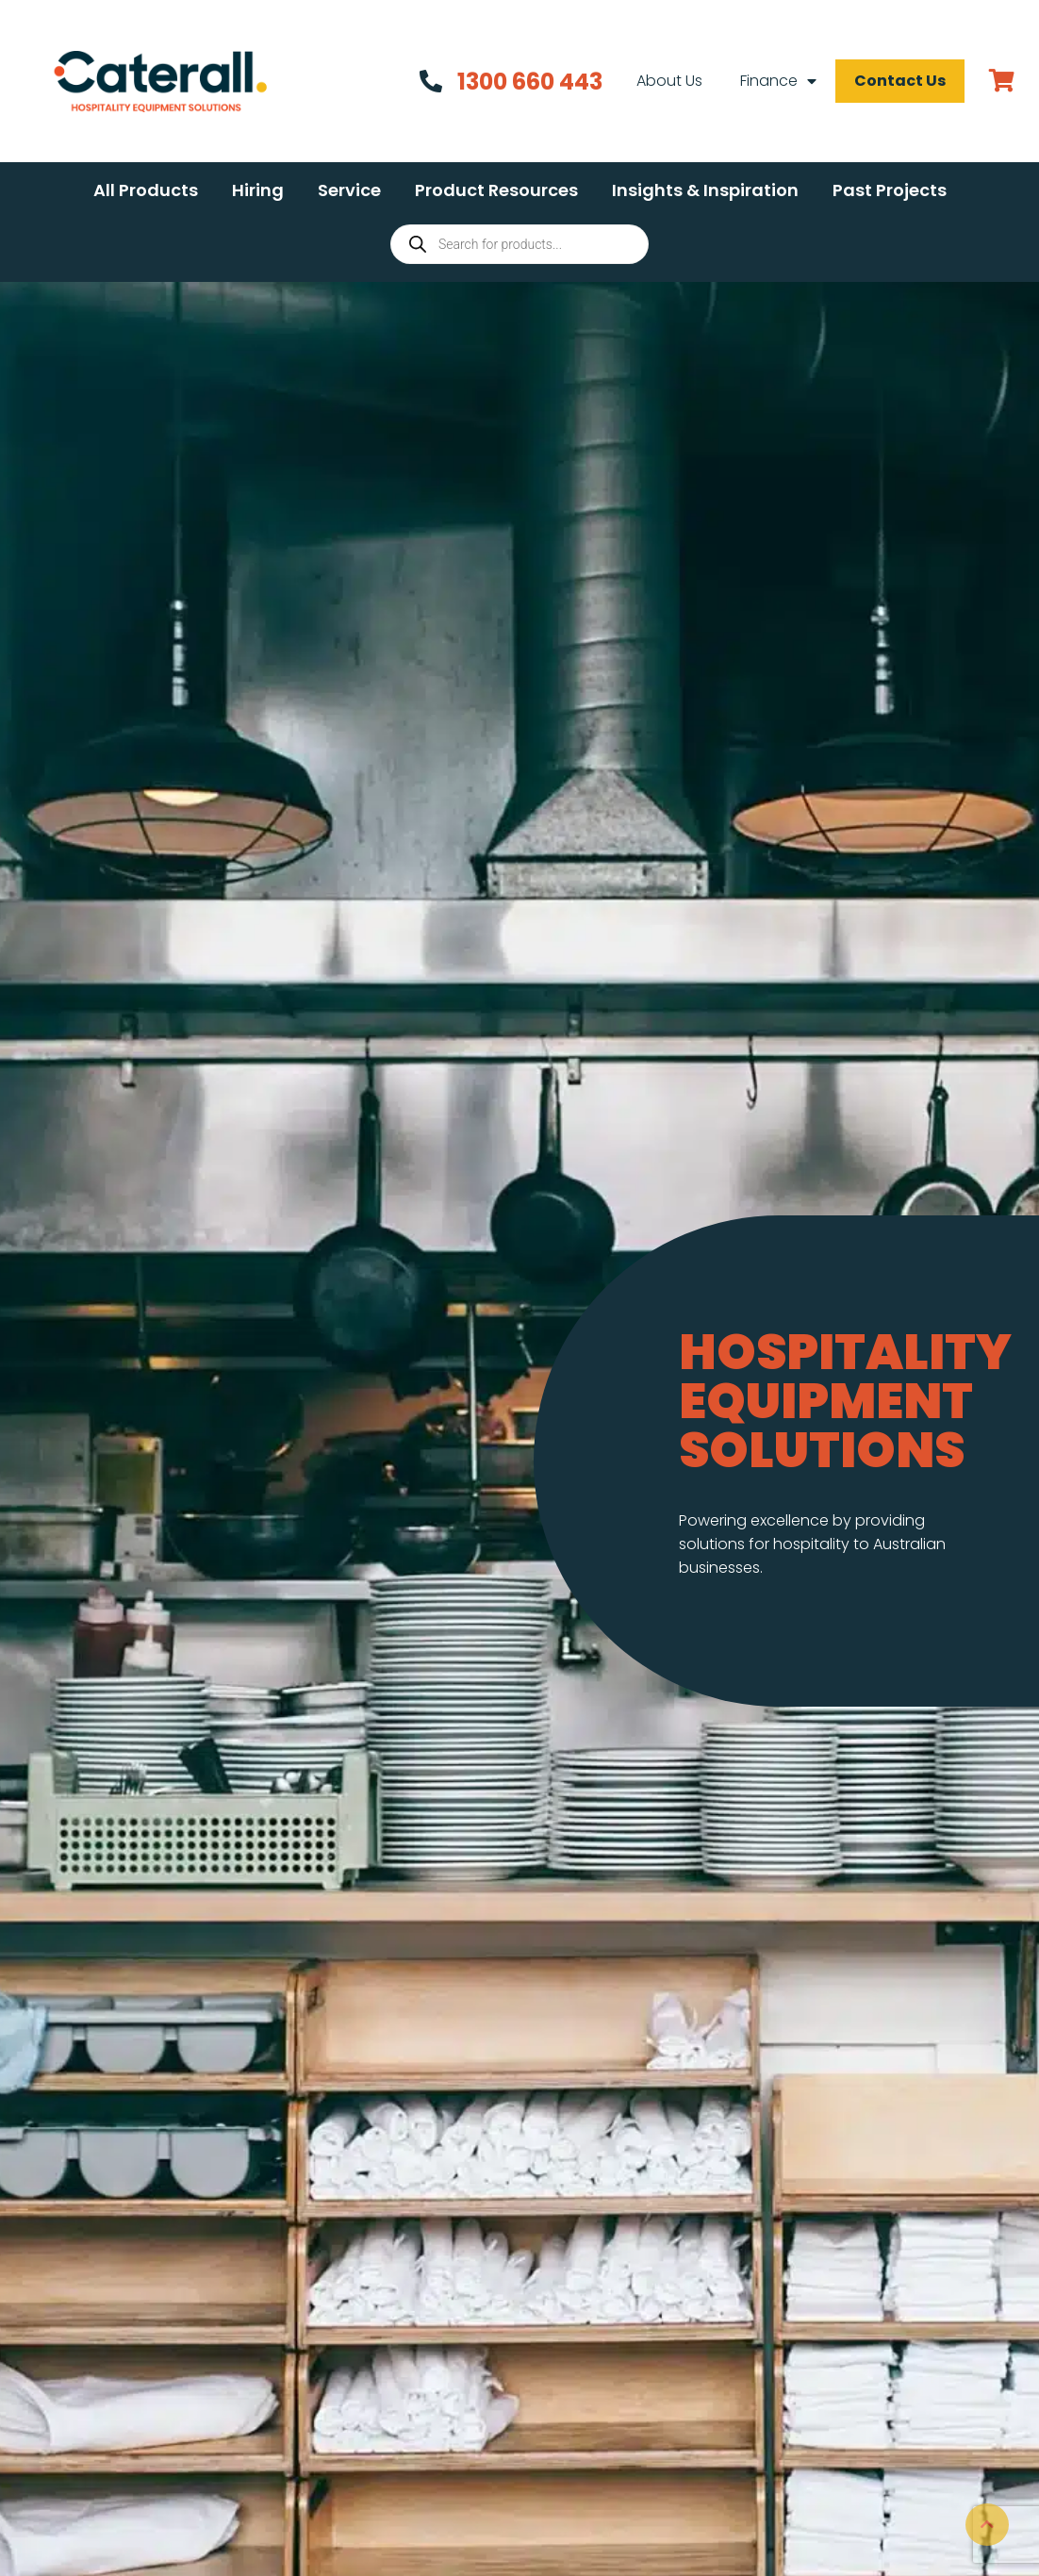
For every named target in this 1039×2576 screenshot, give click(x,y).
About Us (669, 80)
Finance (778, 81)
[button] (145, 190)
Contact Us (900, 80)
